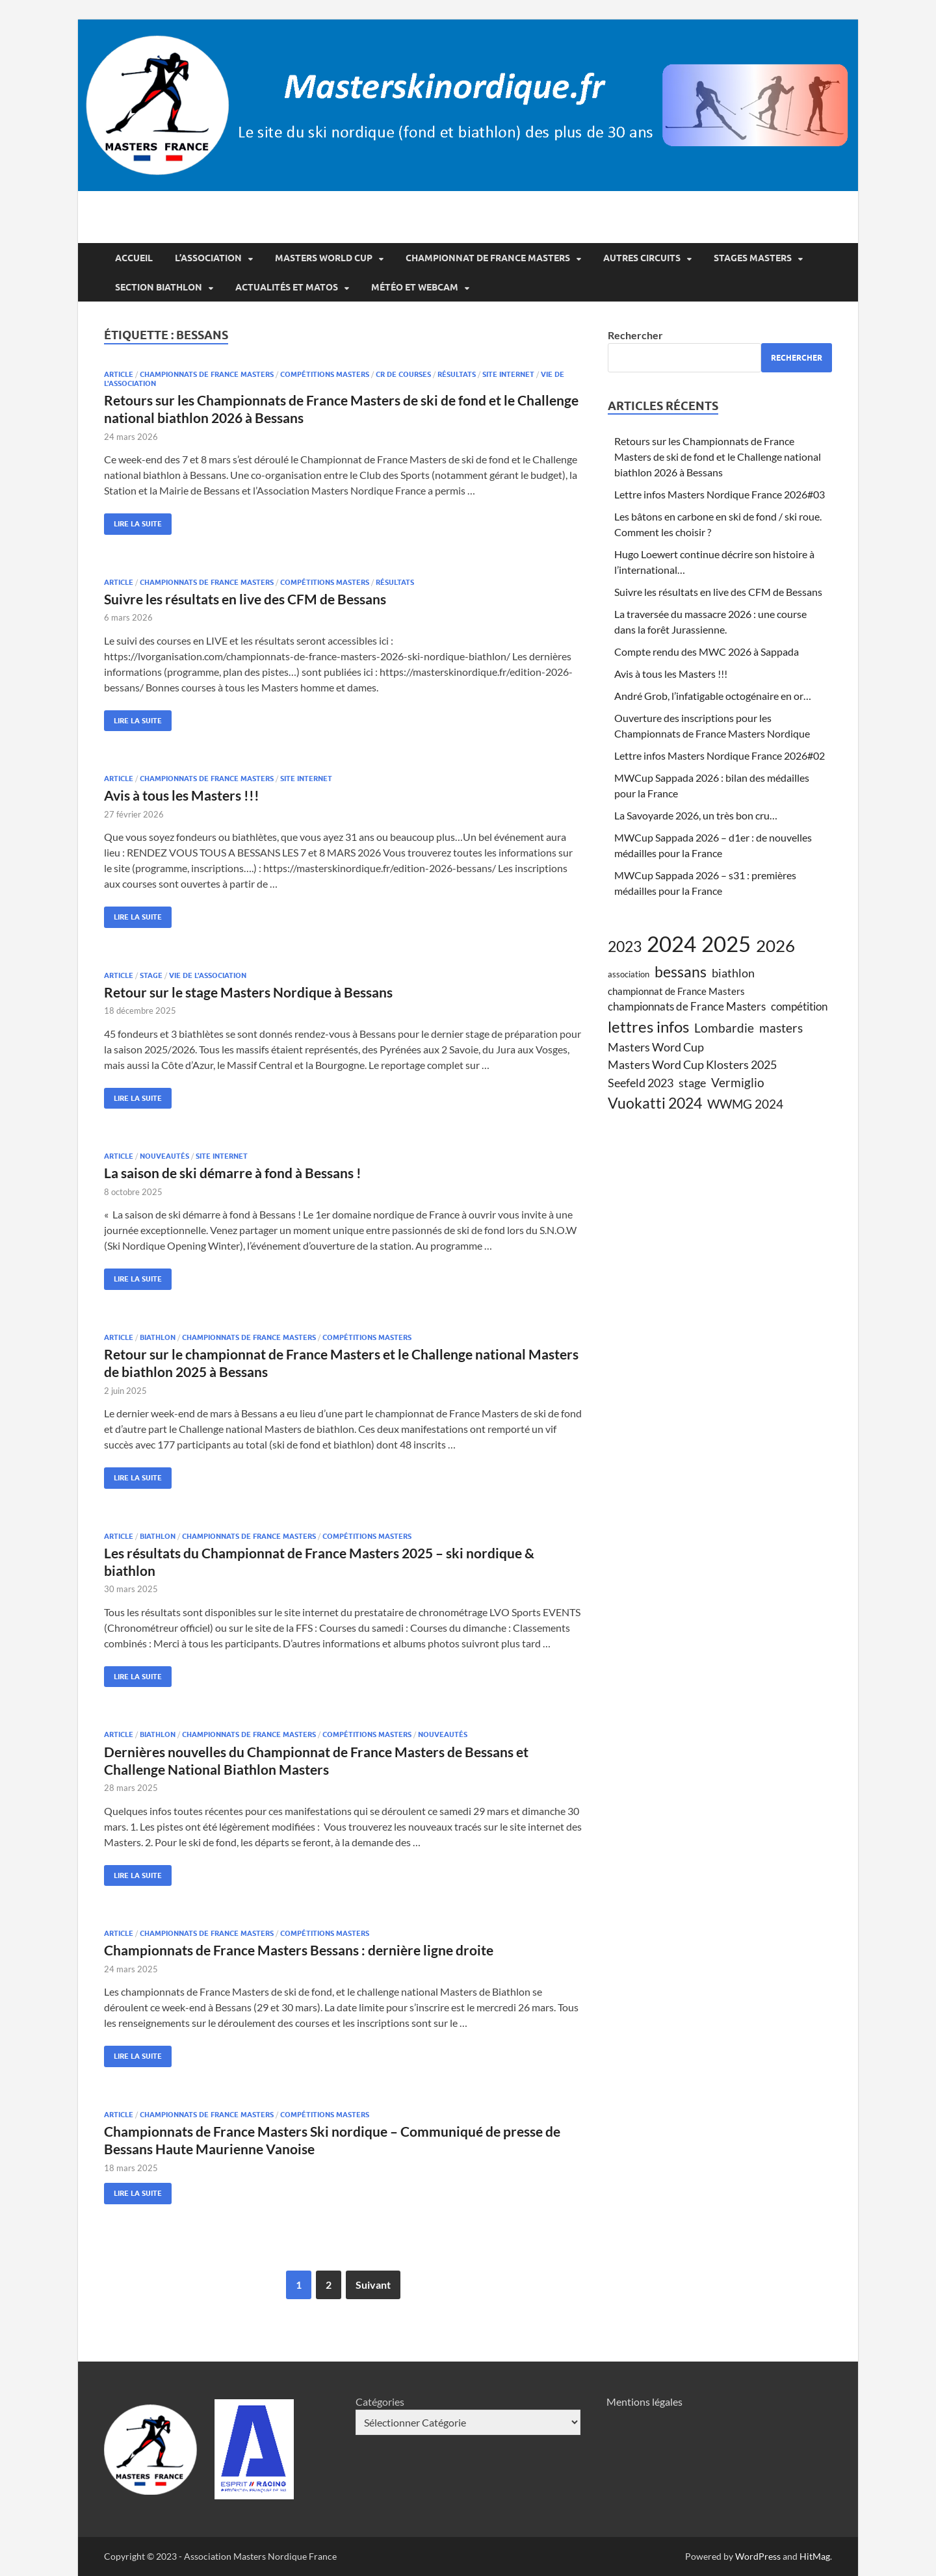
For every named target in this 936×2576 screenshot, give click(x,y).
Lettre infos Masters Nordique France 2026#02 (719, 755)
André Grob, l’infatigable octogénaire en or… (712, 695)
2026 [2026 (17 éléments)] (775, 945)
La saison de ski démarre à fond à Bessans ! (232, 1173)
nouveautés (164, 1156)
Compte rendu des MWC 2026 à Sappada (706, 651)
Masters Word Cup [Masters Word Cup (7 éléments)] (656, 1047)
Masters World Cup (323, 258)
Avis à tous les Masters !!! (181, 795)
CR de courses (403, 374)
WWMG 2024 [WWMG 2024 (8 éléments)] (745, 1103)
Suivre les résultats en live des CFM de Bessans (245, 599)
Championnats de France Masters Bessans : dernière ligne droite (298, 1950)
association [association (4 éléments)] (628, 974)
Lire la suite (133, 520)
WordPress (758, 2556)
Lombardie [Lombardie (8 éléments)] (724, 1027)
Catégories (380, 2401)
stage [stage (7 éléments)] (692, 1082)
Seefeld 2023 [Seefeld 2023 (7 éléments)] (640, 1082)
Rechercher (635, 335)
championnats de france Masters (207, 374)
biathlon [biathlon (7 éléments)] (733, 973)
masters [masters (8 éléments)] (781, 1027)
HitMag (815, 2556)
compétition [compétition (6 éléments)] (799, 1006)
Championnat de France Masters (488, 258)
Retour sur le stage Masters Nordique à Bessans (248, 992)
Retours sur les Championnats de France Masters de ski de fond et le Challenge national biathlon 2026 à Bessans (717, 456)
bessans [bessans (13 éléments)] (681, 971)
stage (151, 975)
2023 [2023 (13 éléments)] (625, 946)
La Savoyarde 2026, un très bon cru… (695, 815)
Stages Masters (753, 258)
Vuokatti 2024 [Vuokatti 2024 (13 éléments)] (655, 1103)
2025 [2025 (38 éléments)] (726, 944)
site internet (508, 374)
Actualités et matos (286, 287)
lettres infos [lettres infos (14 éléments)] (648, 1026)
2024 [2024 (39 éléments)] (671, 944)
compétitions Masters (324, 374)
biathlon (158, 1337)
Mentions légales (644, 2401)
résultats (456, 374)
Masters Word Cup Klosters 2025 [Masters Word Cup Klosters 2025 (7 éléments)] (692, 1064)
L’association (208, 258)
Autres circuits (642, 258)
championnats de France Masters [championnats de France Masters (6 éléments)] (687, 1006)
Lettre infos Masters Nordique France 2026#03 (719, 494)
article (118, 374)
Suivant (373, 2284)
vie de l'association (207, 975)
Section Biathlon (158, 287)
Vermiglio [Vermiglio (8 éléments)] (737, 1082)
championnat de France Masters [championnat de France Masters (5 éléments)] (676, 991)
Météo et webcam (414, 287)
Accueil (134, 258)
